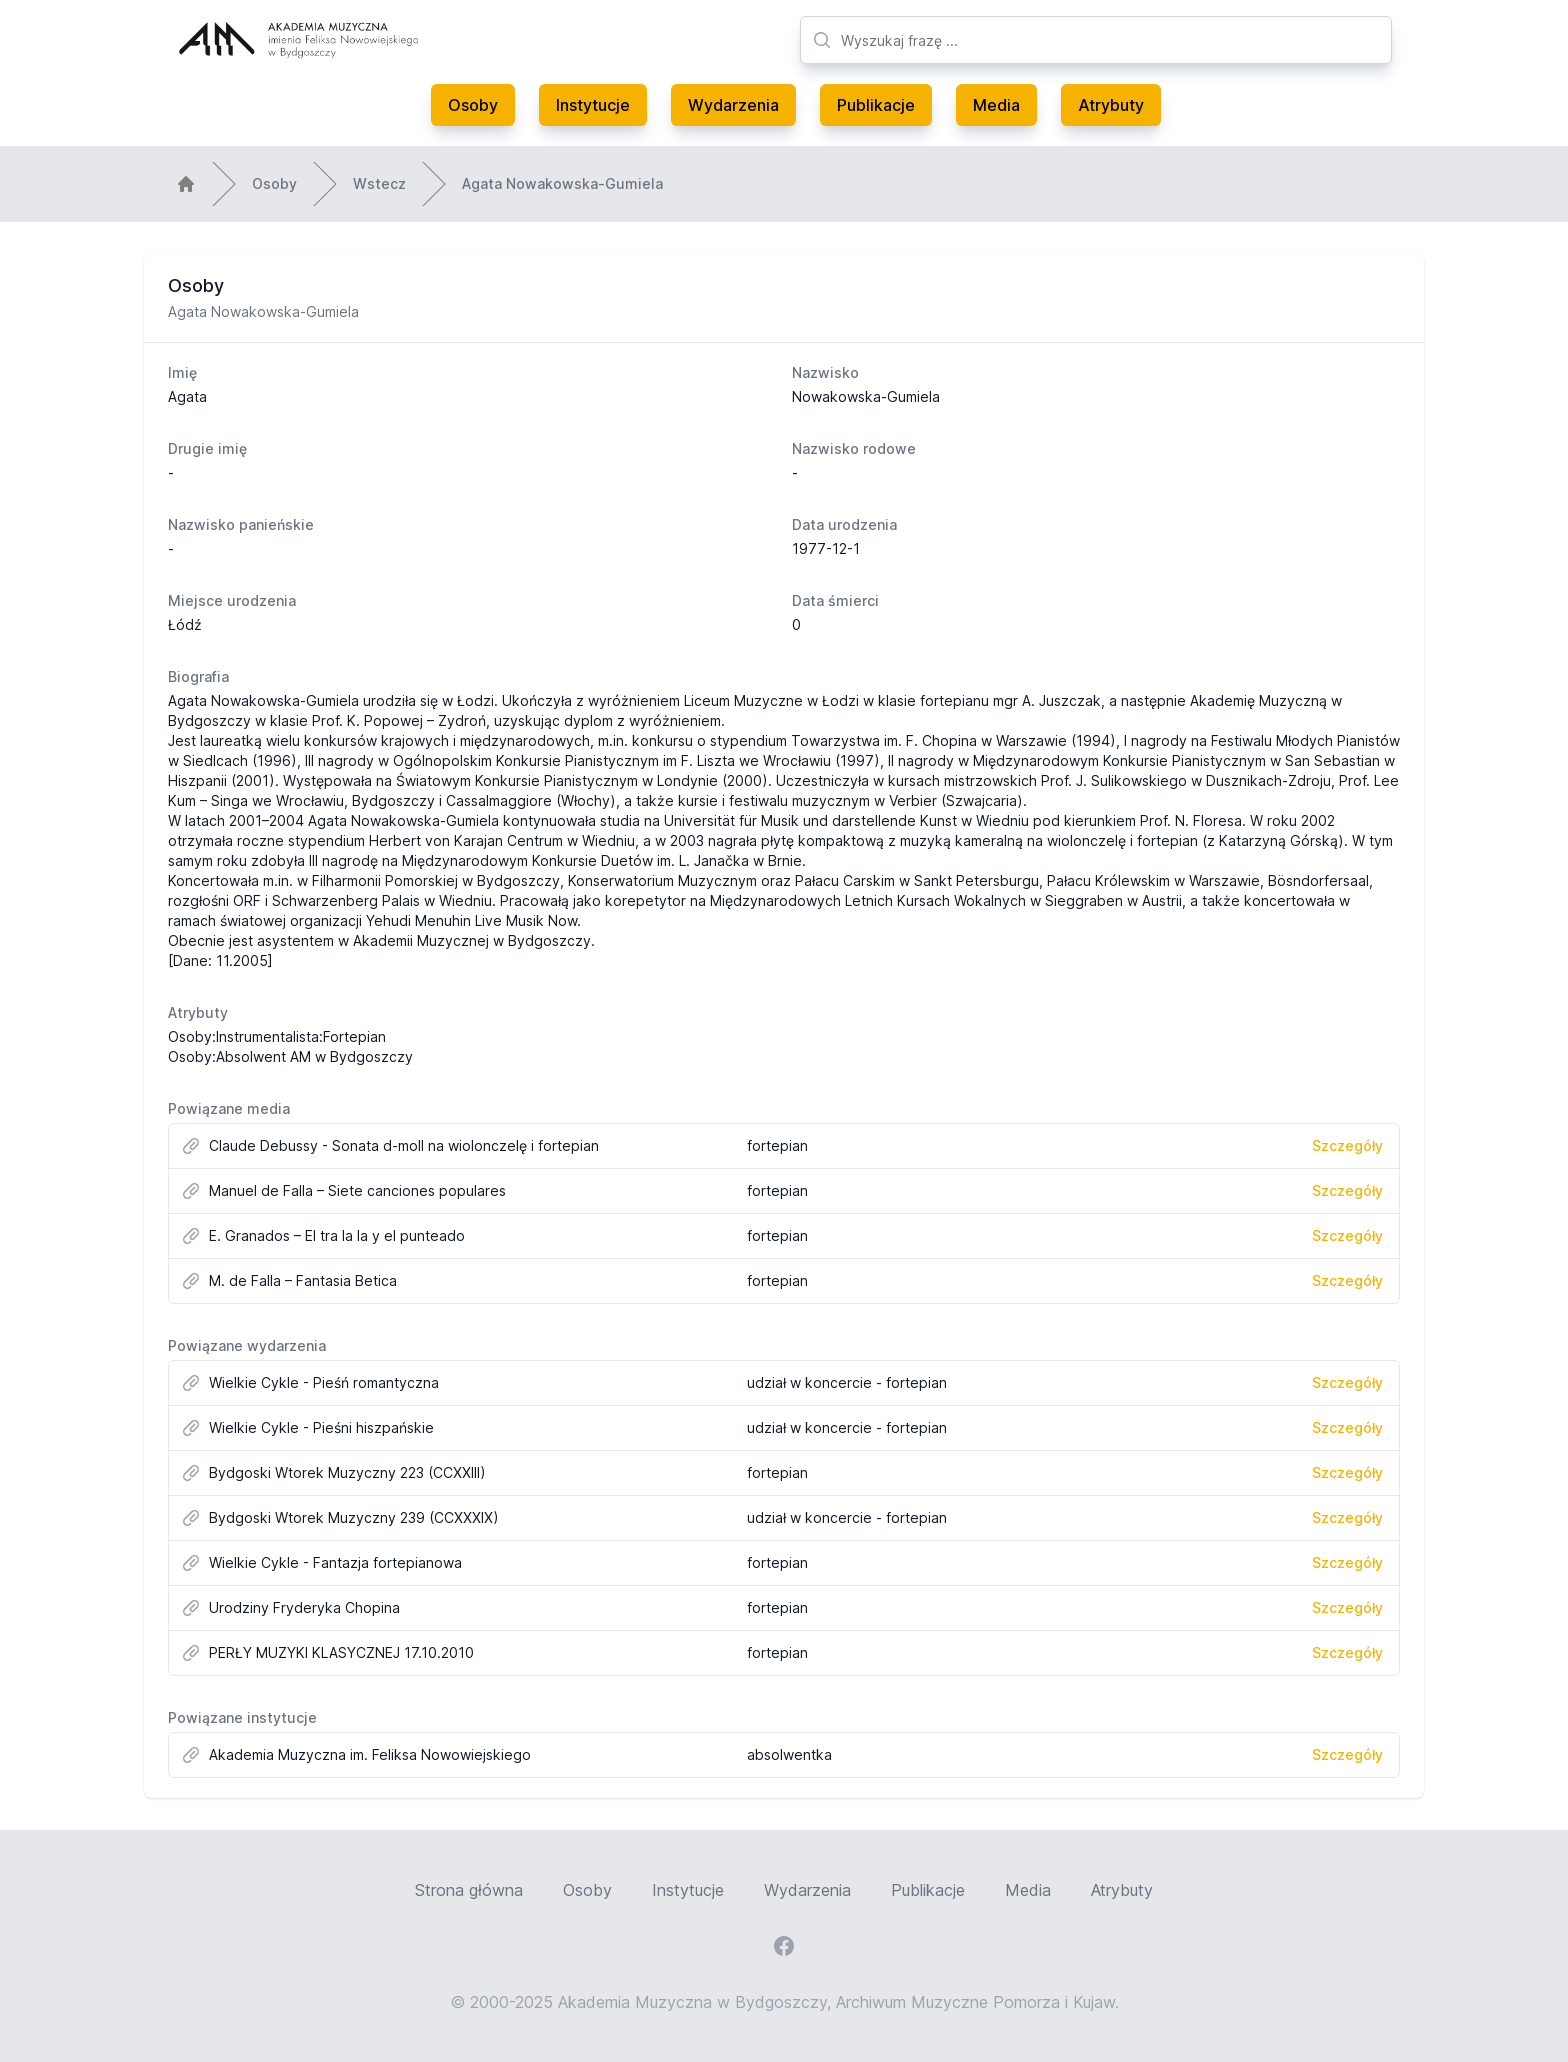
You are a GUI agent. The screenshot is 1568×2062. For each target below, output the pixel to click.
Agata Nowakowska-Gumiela (562, 183)
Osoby (473, 105)
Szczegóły (1347, 1145)
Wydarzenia (733, 105)
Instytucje (593, 105)
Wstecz (379, 183)
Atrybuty (1111, 105)
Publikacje (876, 105)
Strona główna (469, 1890)
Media (996, 105)
